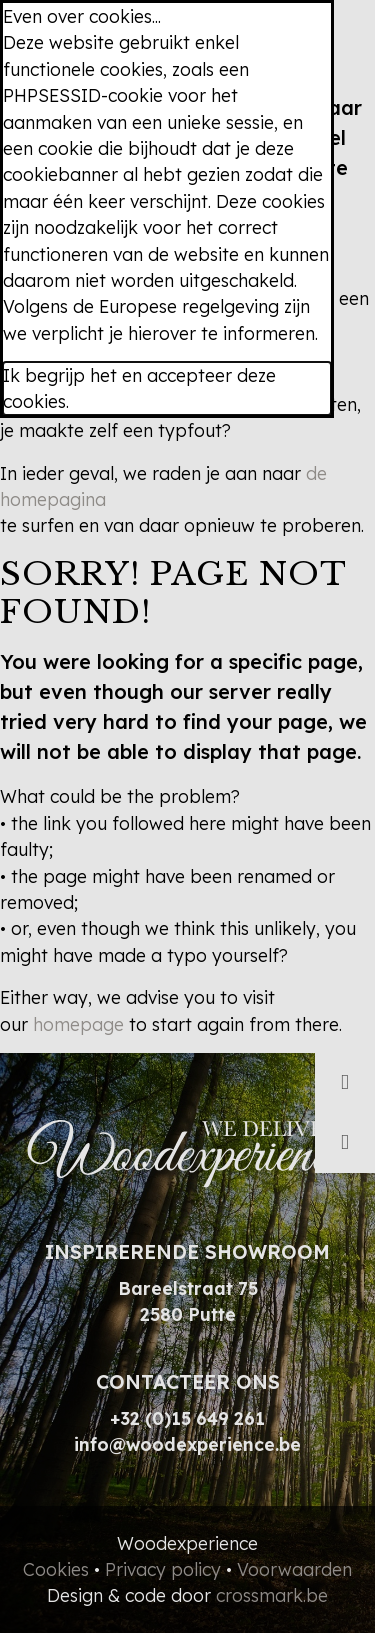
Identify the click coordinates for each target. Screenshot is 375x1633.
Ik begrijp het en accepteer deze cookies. (139, 388)
